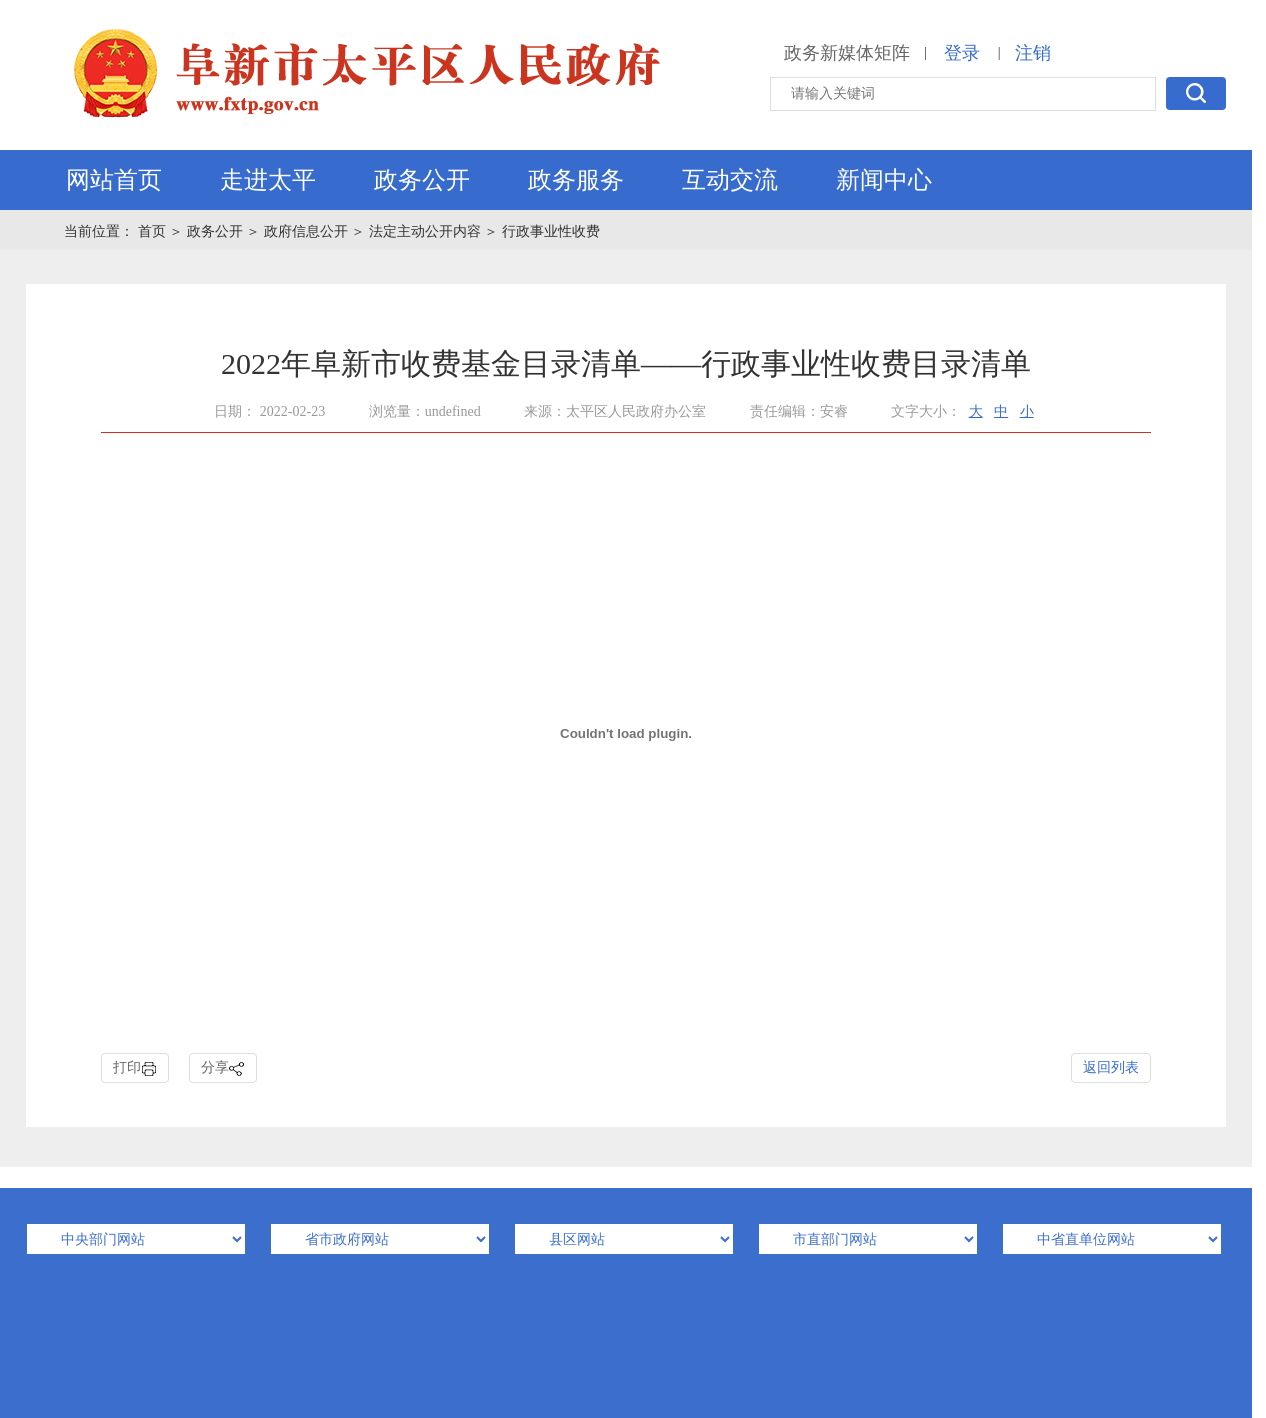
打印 (135, 1068)
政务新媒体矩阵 (847, 53)
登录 (962, 53)
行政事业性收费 (551, 231)
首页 (154, 231)
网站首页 (114, 180)
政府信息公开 (306, 231)
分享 (223, 1068)
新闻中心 (884, 180)
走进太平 (268, 180)
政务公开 (422, 180)
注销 (1033, 53)
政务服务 (576, 180)
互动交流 (730, 180)
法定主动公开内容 (425, 231)
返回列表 (1111, 1067)
